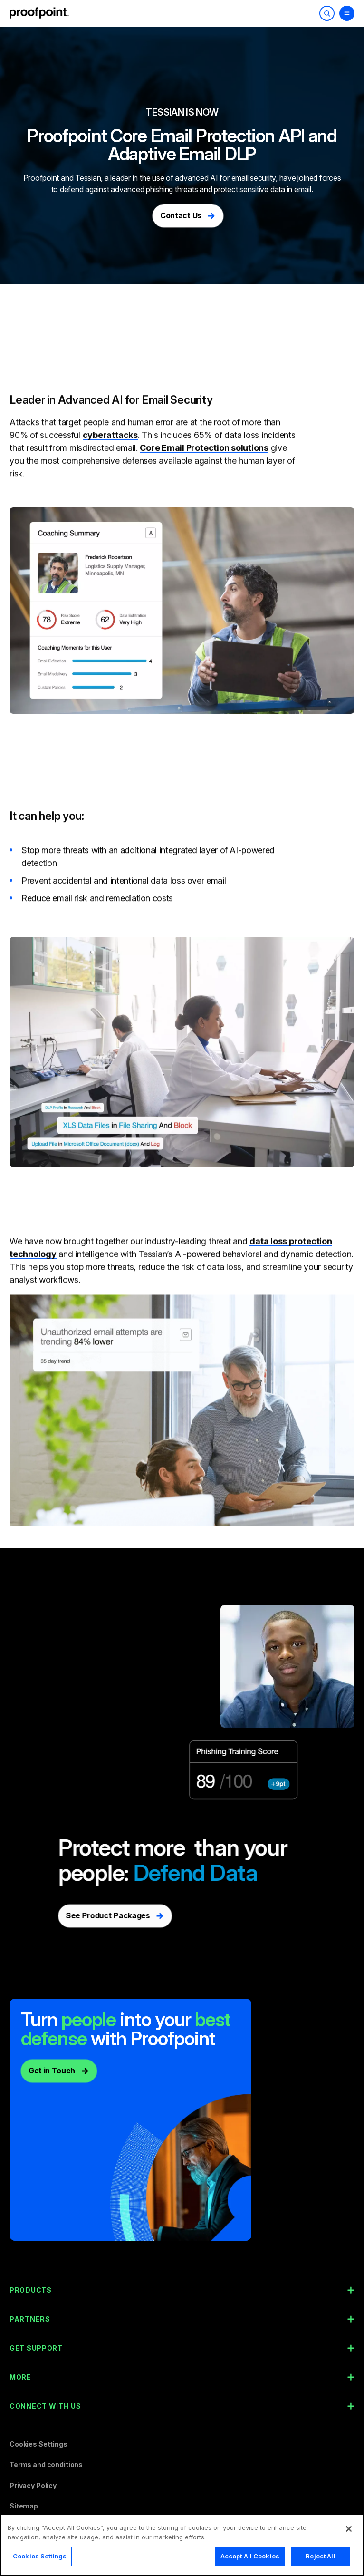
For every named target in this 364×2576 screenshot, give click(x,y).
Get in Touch (52, 2070)
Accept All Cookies (249, 2560)
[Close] (348, 2532)
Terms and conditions (46, 2464)
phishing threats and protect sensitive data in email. (229, 189)
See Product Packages (90, 1915)
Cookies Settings (38, 2444)
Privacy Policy (33, 2485)
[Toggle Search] (327, 13)
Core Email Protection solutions (204, 430)
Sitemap (24, 2506)
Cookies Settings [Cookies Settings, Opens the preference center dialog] (40, 2560)
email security (253, 178)
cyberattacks (110, 417)
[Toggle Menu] (346, 13)
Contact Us (180, 215)
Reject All (320, 2560)
